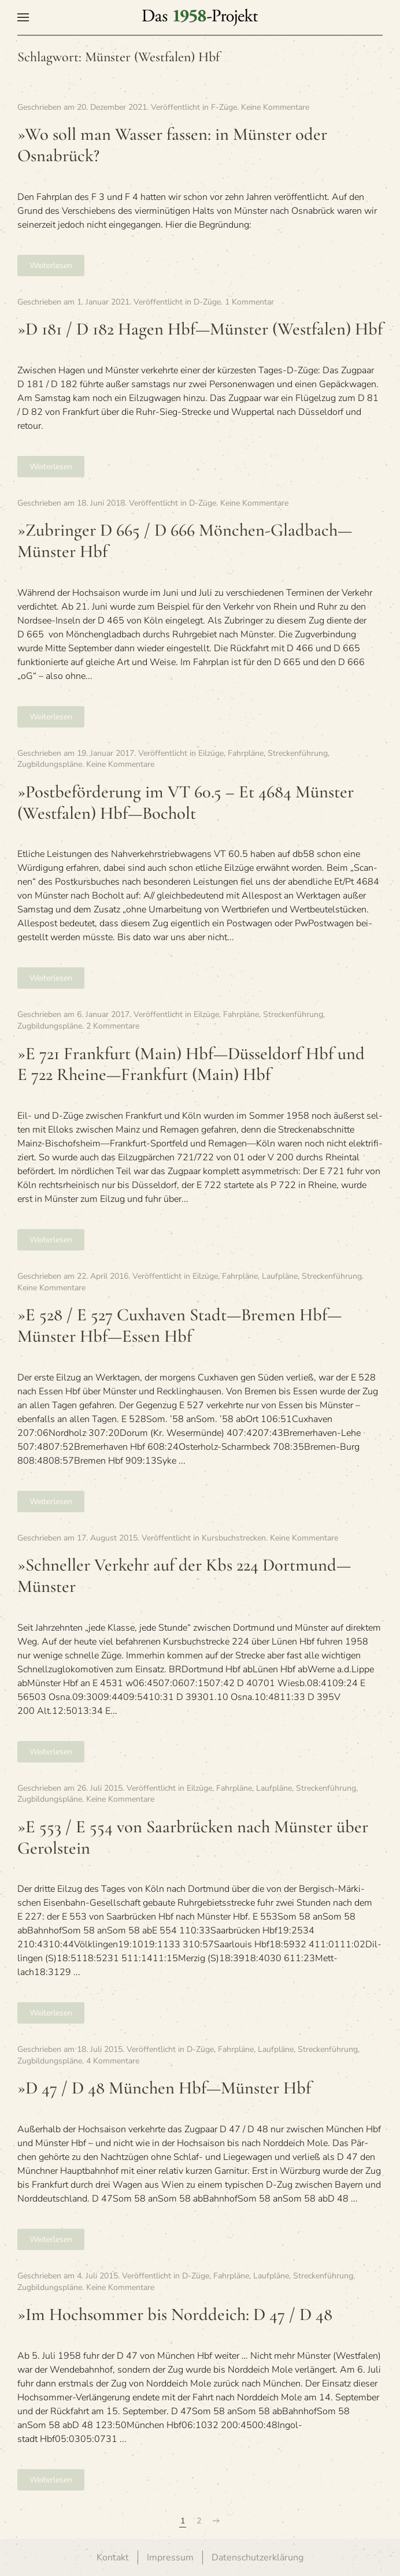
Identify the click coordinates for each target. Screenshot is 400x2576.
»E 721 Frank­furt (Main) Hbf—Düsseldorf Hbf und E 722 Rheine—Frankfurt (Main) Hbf (191, 1064)
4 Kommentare (112, 2060)
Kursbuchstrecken (234, 1537)
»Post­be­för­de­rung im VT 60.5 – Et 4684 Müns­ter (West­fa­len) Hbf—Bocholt (185, 802)
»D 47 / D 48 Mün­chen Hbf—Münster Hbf (164, 2088)
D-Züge (207, 301)
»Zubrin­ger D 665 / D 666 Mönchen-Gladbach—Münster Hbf (184, 540)
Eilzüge (211, 753)
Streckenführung (298, 753)
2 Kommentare (112, 1025)
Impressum (170, 2557)
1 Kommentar (249, 301)
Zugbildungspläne (49, 764)
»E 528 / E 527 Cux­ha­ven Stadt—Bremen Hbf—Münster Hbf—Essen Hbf (179, 1325)
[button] (23, 17)
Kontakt (113, 2557)
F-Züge (224, 107)
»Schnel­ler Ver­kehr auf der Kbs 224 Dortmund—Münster (184, 1575)
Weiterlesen (50, 265)
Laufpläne (280, 1276)
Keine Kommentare (275, 107)
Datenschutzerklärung (257, 2557)
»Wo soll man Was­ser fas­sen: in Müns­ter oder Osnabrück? (172, 145)
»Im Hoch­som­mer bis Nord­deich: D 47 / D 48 (174, 2314)
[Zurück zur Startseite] (200, 17)
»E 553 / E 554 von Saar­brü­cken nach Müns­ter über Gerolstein (192, 1837)
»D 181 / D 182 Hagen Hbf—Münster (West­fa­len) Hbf (200, 329)
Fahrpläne (246, 753)
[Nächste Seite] (216, 2521)
